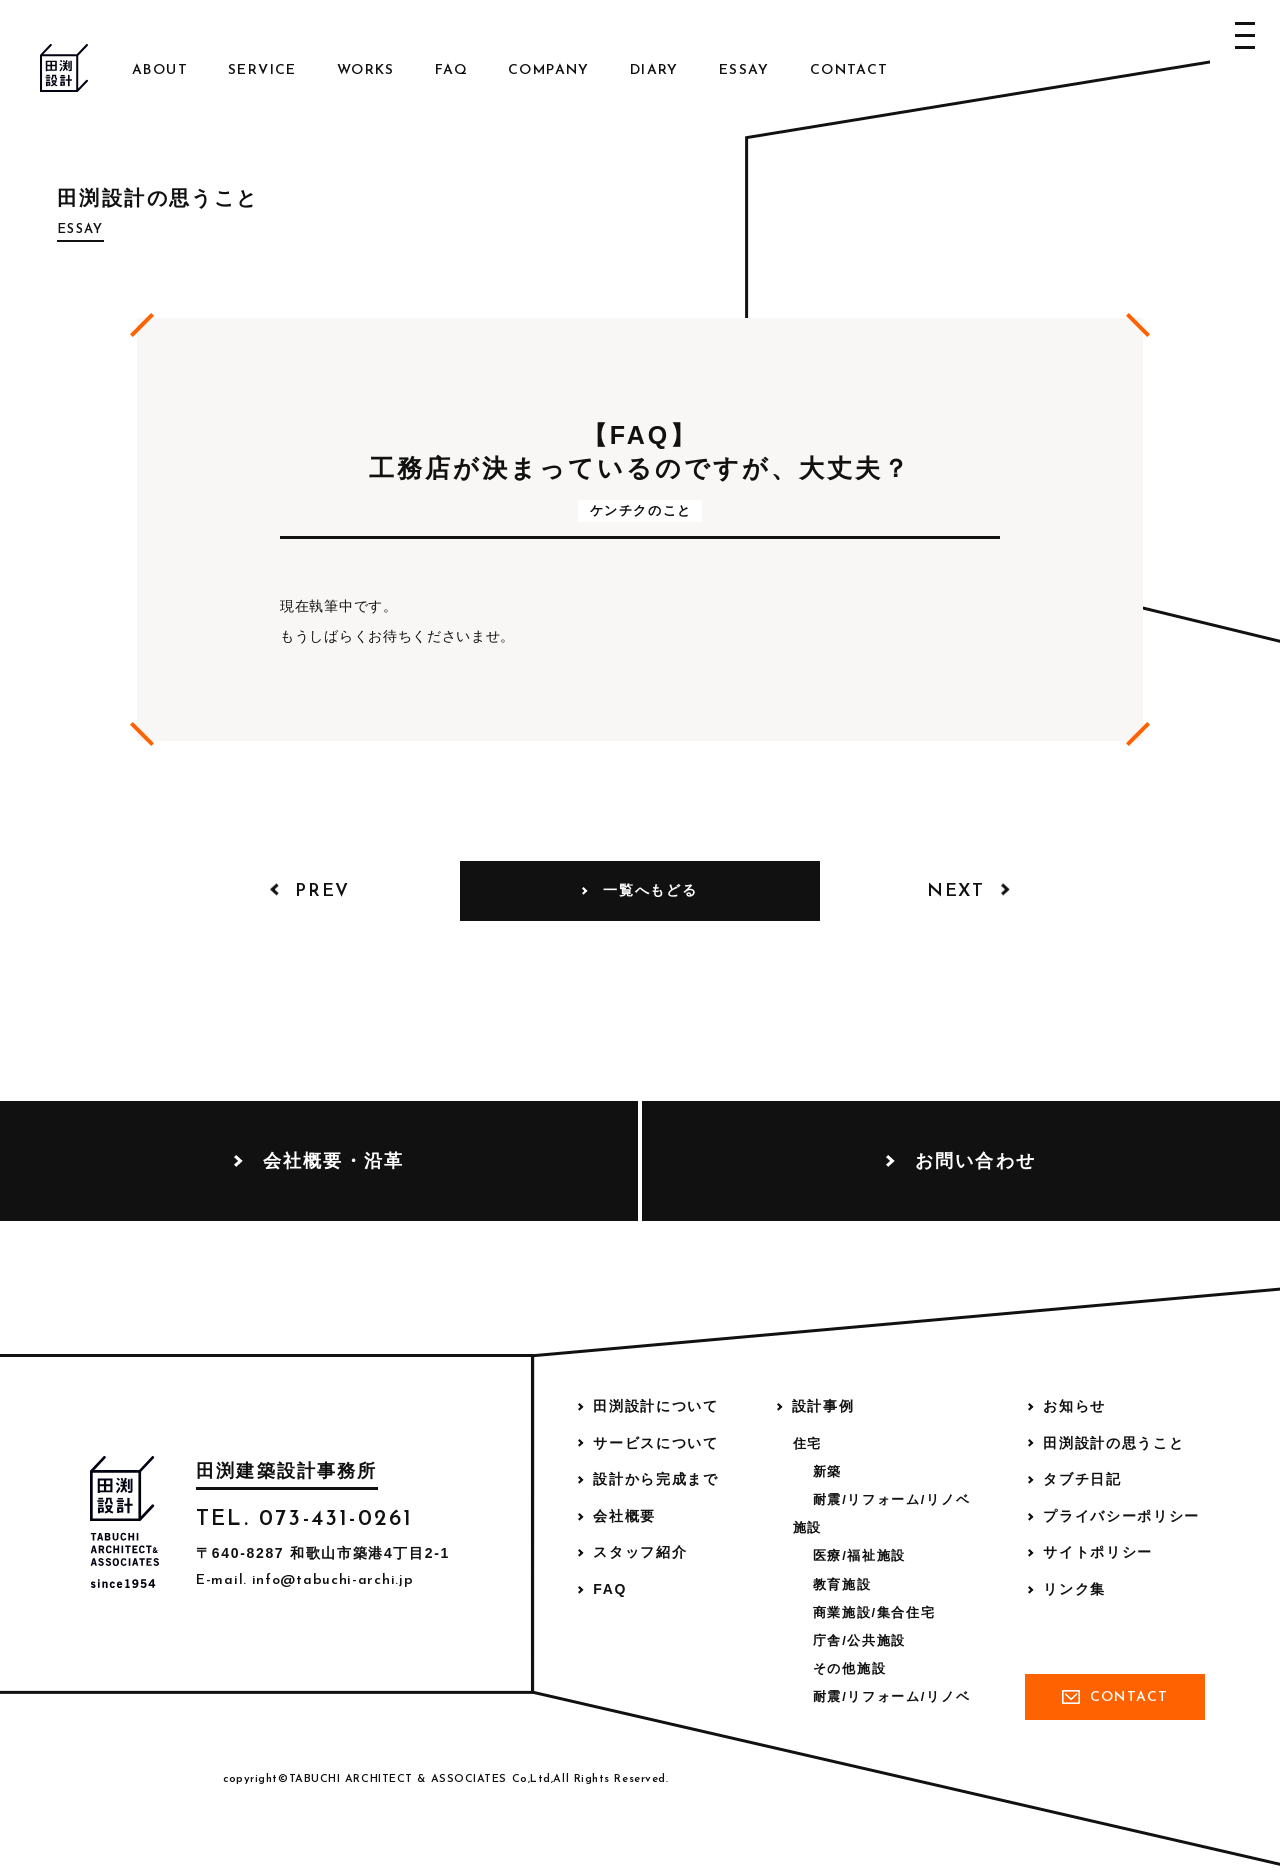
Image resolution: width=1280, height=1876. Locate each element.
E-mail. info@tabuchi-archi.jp (304, 1580)
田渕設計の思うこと (1113, 1443)
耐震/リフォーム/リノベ (891, 1499)
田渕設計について (655, 1406)
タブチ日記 (1082, 1479)
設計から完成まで (655, 1479)
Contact (849, 70)
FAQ (451, 70)
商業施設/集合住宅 (874, 1612)
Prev (322, 891)
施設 (807, 1527)
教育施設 (842, 1584)
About (160, 70)
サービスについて (655, 1443)
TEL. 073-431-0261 (304, 1519)
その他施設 (849, 1668)
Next (956, 891)
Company (549, 70)
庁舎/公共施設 (859, 1640)
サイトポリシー (1098, 1552)
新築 (827, 1471)
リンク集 (1074, 1589)
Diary (654, 70)
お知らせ (1074, 1406)
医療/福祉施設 (859, 1555)
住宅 (807, 1443)
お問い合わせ (975, 1161)
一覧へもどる (650, 890)
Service (262, 70)
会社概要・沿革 (333, 1161)
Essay (744, 70)
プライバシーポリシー (1121, 1516)
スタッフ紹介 (640, 1552)
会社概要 (624, 1516)
